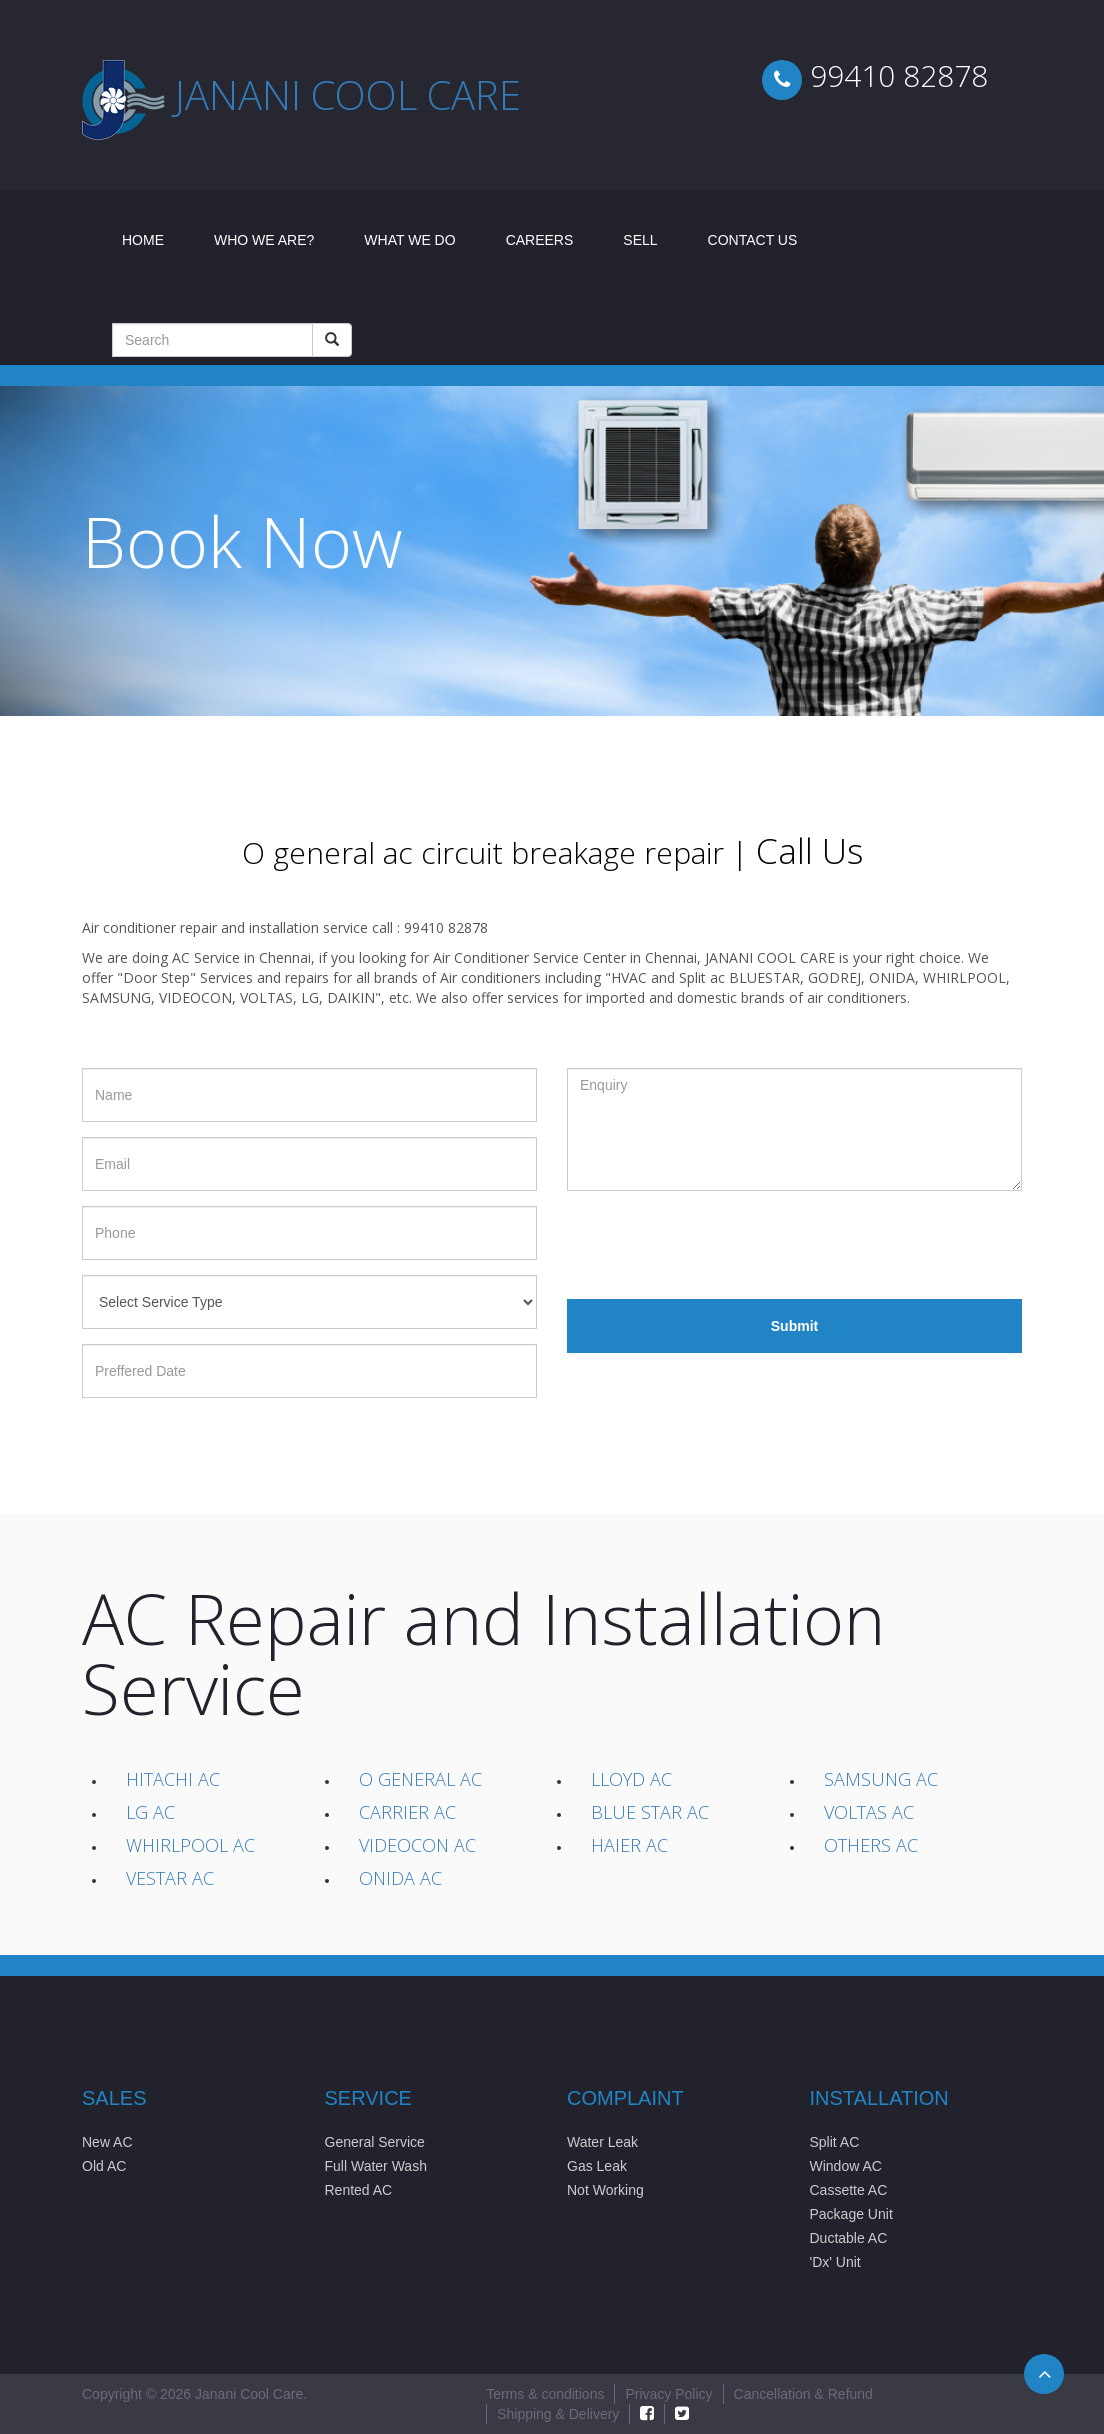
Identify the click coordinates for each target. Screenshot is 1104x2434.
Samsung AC (881, 1779)
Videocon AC (417, 1845)
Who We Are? (264, 240)
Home (155, 238)
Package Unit (851, 2214)
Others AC (871, 1845)
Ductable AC (849, 2238)
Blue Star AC (650, 1812)
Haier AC (629, 1845)
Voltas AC (869, 1812)
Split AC (835, 2142)
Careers (540, 240)
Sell (640, 240)
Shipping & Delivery (558, 2414)
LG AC (150, 1812)
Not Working (605, 2190)
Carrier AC (407, 1812)
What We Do (409, 240)
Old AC (104, 2166)
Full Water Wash (376, 2166)
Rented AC (359, 2190)
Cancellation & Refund (803, 2394)
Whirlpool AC (190, 1845)
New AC (107, 2142)
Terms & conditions (545, 2394)
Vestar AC (170, 1878)
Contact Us (753, 240)
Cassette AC (849, 2190)
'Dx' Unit (835, 2262)
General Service (375, 2142)
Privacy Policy (668, 2394)
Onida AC (400, 1878)
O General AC (420, 1779)
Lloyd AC (631, 1779)
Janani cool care (348, 94)
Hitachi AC (173, 1779)
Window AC (846, 2166)
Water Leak (602, 2142)
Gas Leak (597, 2166)
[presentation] (719, 1245)
